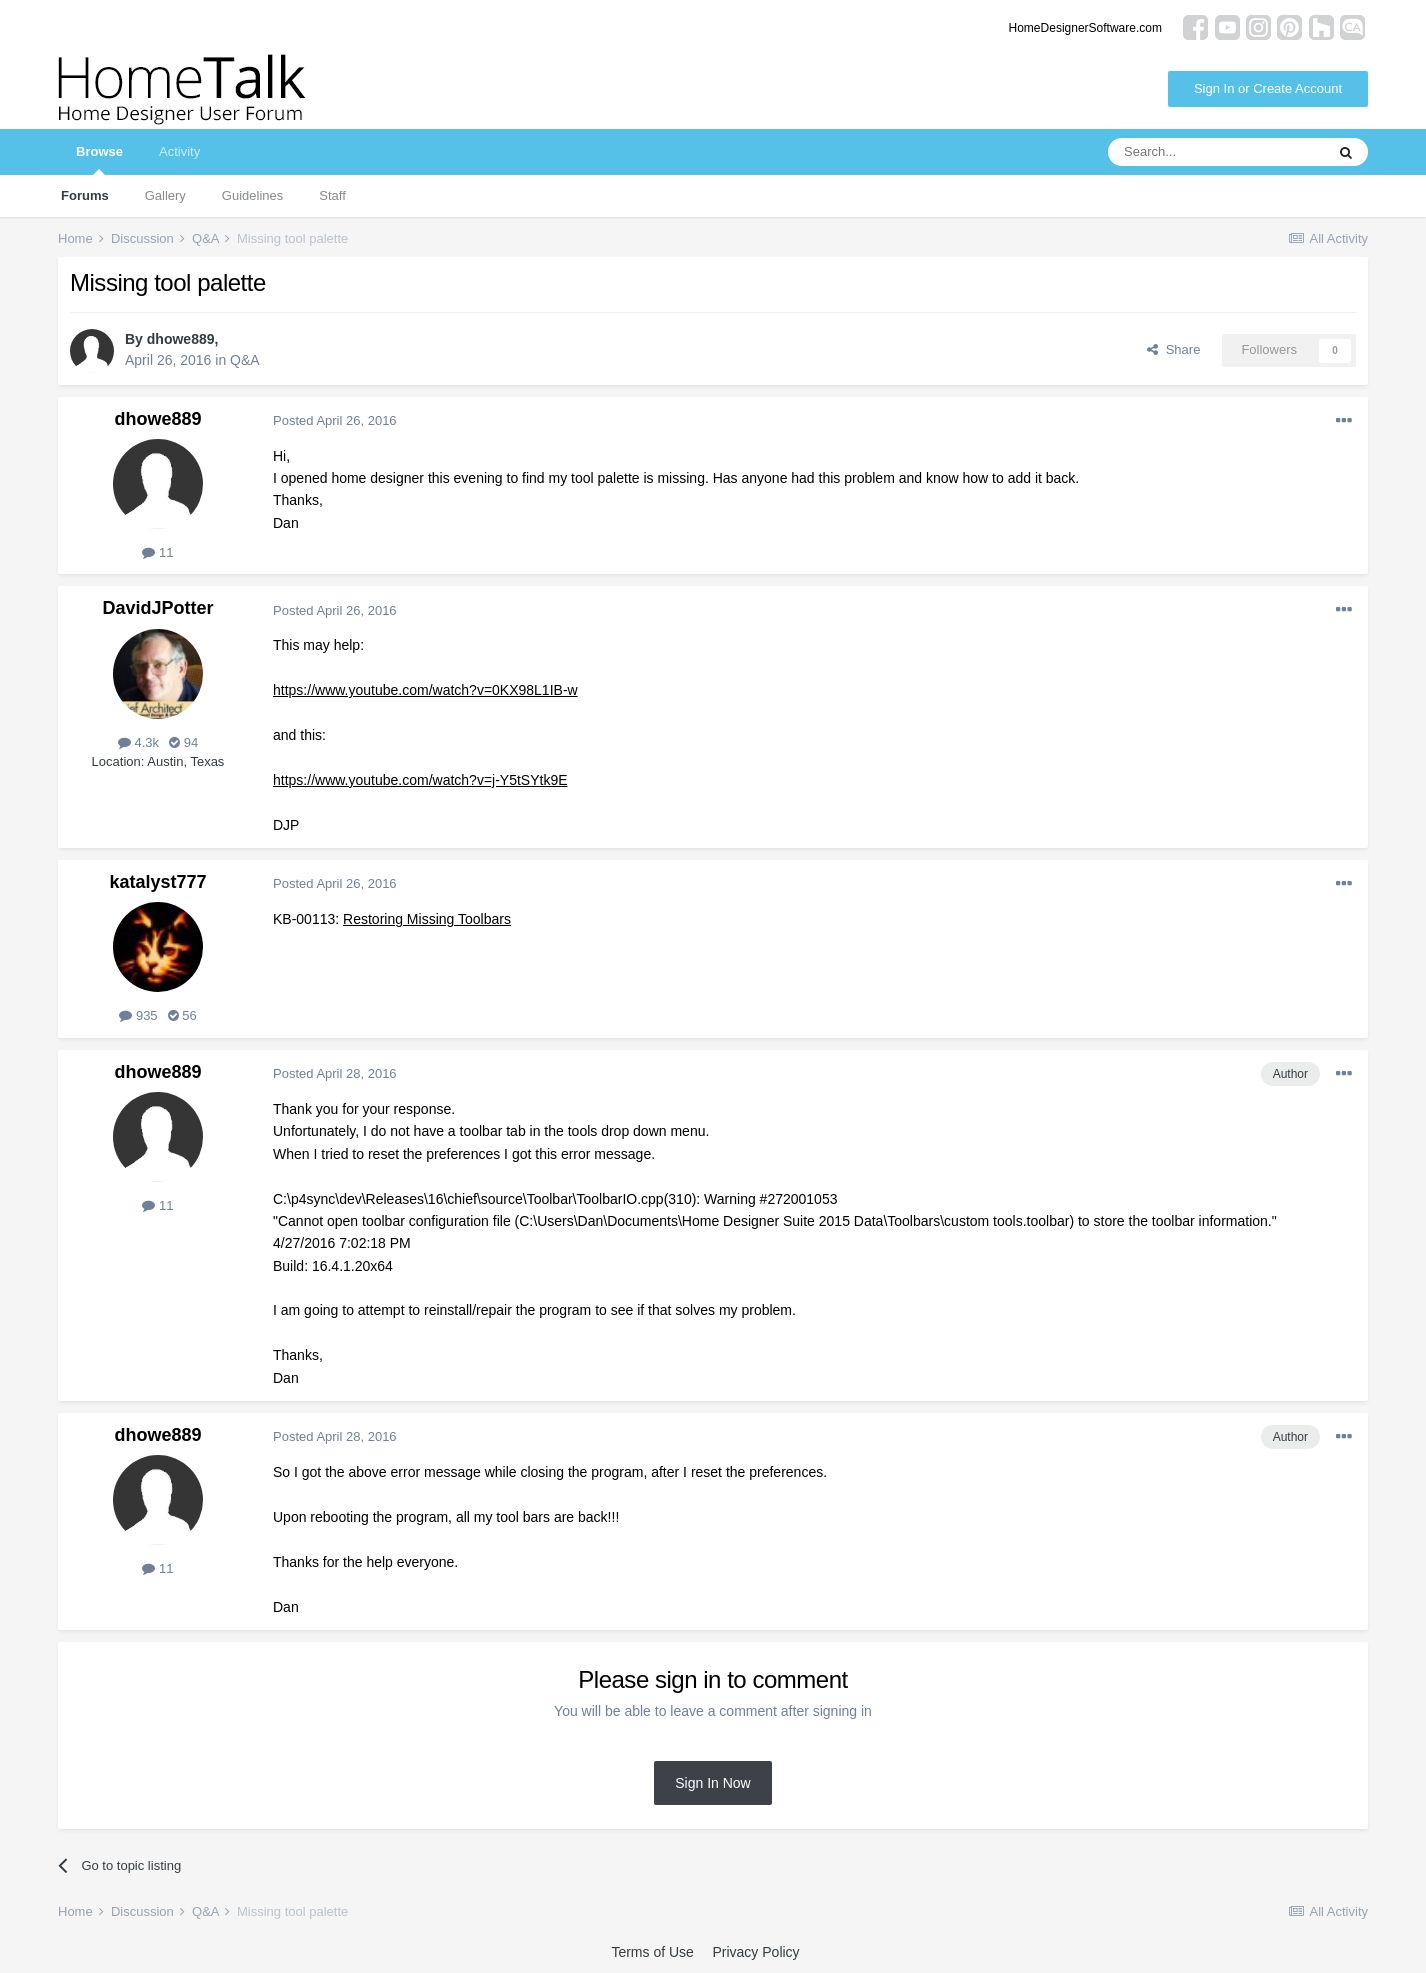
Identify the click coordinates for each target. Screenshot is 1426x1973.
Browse (99, 159)
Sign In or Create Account (1268, 88)
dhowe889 (181, 339)
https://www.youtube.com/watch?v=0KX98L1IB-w (425, 690)
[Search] (1216, 152)
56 (182, 1015)
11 (157, 552)
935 (138, 1015)
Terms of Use (652, 1952)
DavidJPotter (157, 608)
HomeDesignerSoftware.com (1085, 28)
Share (1173, 349)
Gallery (165, 195)
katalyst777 (157, 882)
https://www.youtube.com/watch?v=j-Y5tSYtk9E (420, 780)
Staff (332, 195)
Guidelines (252, 195)
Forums (85, 195)
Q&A (245, 360)
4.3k (138, 742)
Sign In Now (712, 1783)
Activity (179, 151)
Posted (335, 420)
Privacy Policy (755, 1952)
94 (183, 742)
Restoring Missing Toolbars (427, 919)
